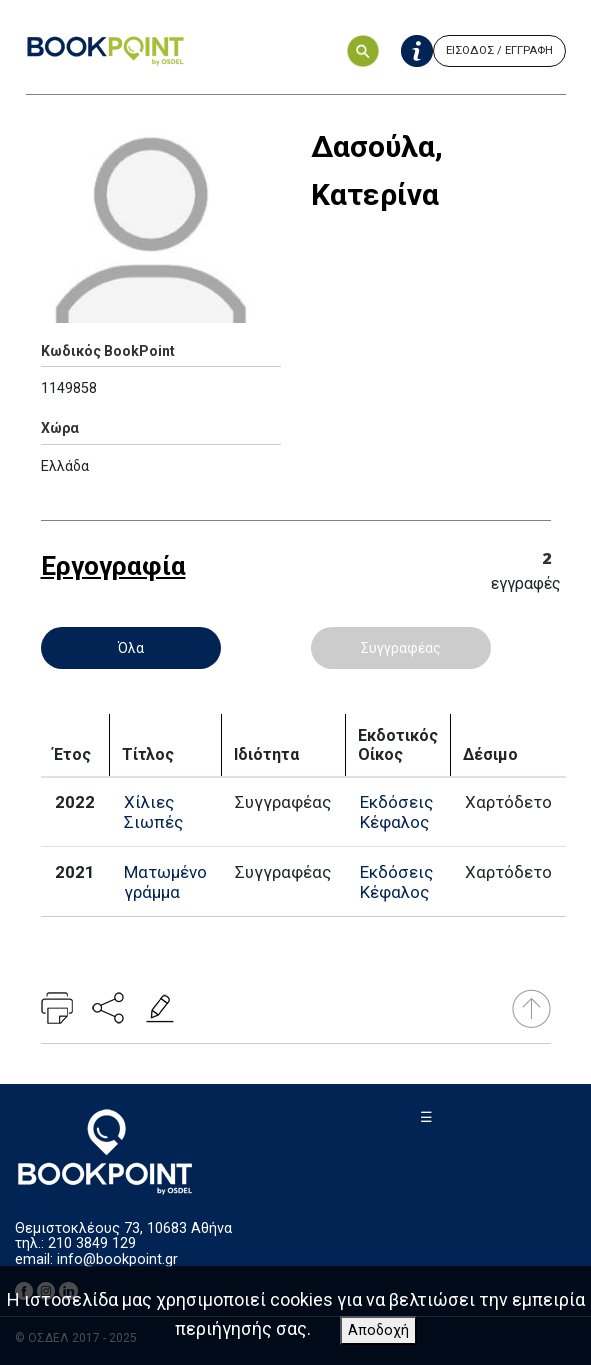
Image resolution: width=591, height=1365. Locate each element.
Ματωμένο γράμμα (165, 882)
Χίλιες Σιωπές (153, 812)
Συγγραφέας (401, 648)
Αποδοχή (378, 1330)
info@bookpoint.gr (117, 1259)
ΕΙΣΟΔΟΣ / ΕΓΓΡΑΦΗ (499, 50)
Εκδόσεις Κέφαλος (396, 812)
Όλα (131, 648)
